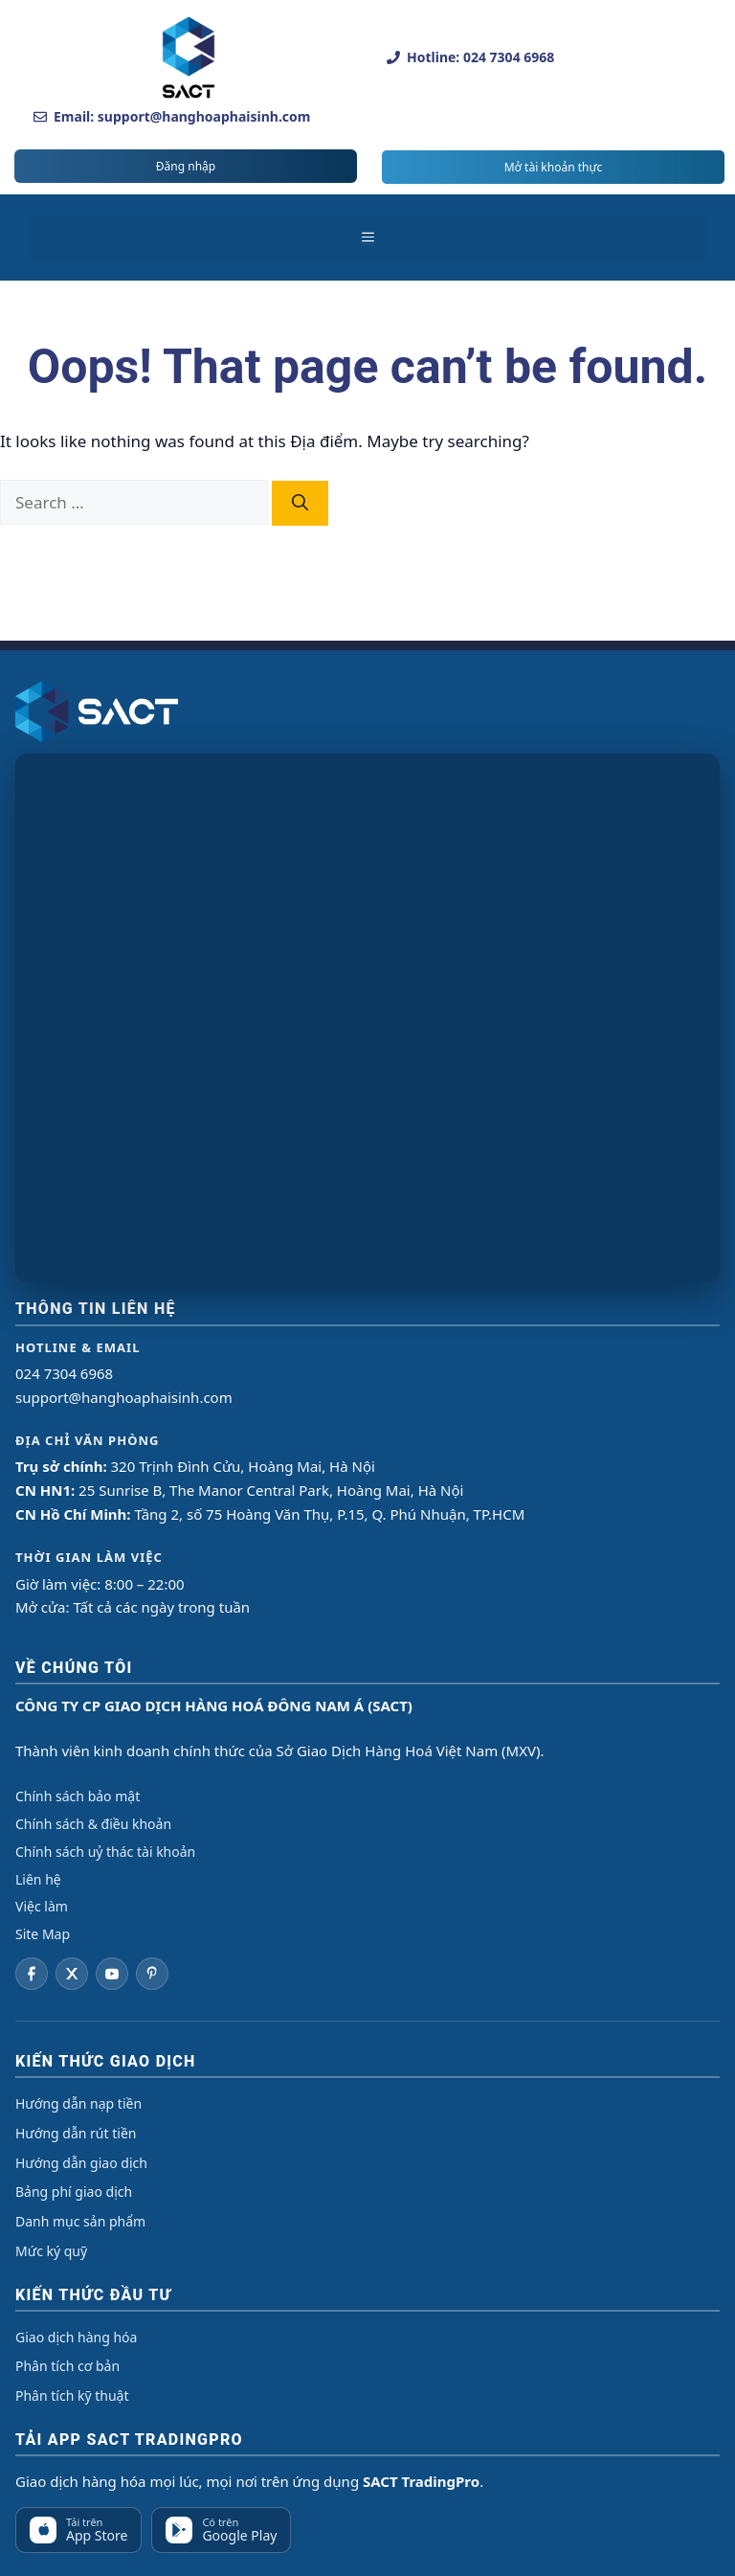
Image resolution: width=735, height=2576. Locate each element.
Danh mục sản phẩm (80, 2221)
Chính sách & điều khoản (93, 1824)
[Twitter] (72, 1973)
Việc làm (41, 1906)
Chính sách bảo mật (77, 1796)
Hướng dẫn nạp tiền (78, 2103)
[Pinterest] (152, 1973)
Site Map (42, 1934)
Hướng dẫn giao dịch (81, 2163)
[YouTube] (112, 1973)
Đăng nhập (185, 166)
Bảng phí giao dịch (73, 2191)
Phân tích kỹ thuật (71, 2395)
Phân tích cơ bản (67, 2366)
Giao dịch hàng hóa (76, 2337)
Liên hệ (38, 1879)
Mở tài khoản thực (553, 167)
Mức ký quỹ (51, 2251)
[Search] (300, 504)
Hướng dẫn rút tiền (75, 2133)
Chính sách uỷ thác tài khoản (105, 1851)
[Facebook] (31, 1973)
